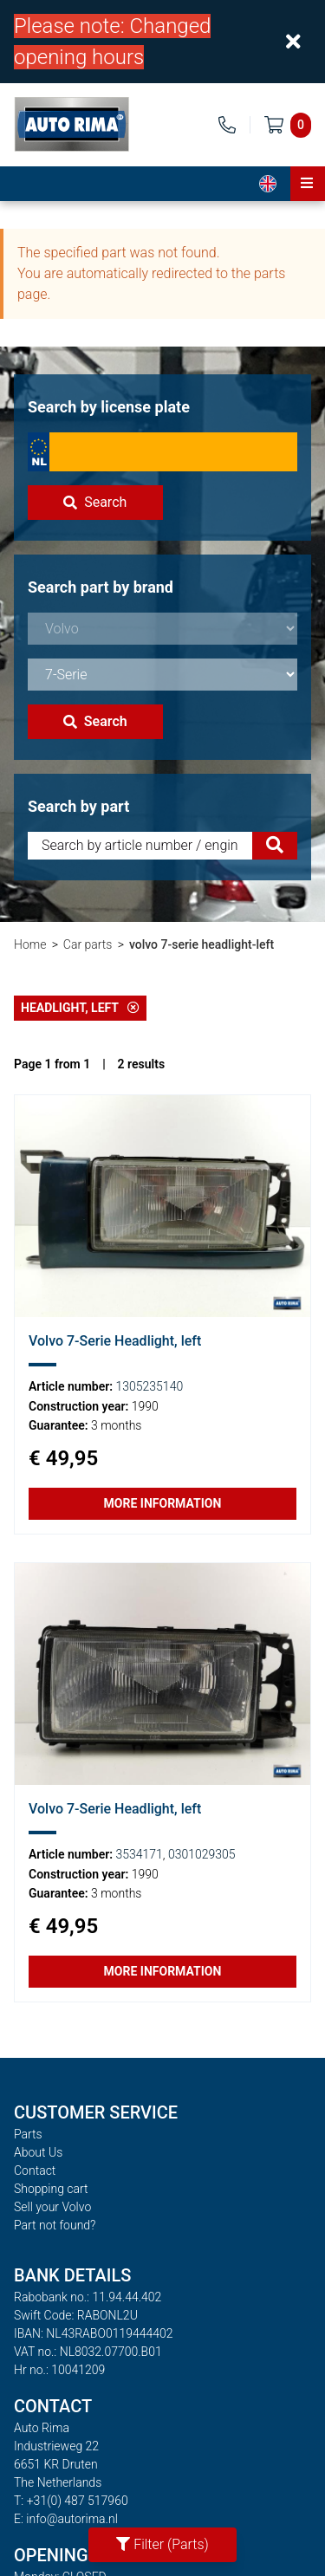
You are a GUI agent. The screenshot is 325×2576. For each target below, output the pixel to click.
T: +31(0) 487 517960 (71, 2501)
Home (30, 944)
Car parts (88, 944)
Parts (28, 2134)
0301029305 (202, 1854)
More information (163, 1503)
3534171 (139, 1854)
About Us (38, 2152)
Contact (34, 2170)
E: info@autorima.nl (66, 2519)
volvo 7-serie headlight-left (201, 944)
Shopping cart (51, 2189)
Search (95, 502)
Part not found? (54, 2225)
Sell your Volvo (52, 2207)
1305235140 (150, 1386)
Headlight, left (80, 1008)
